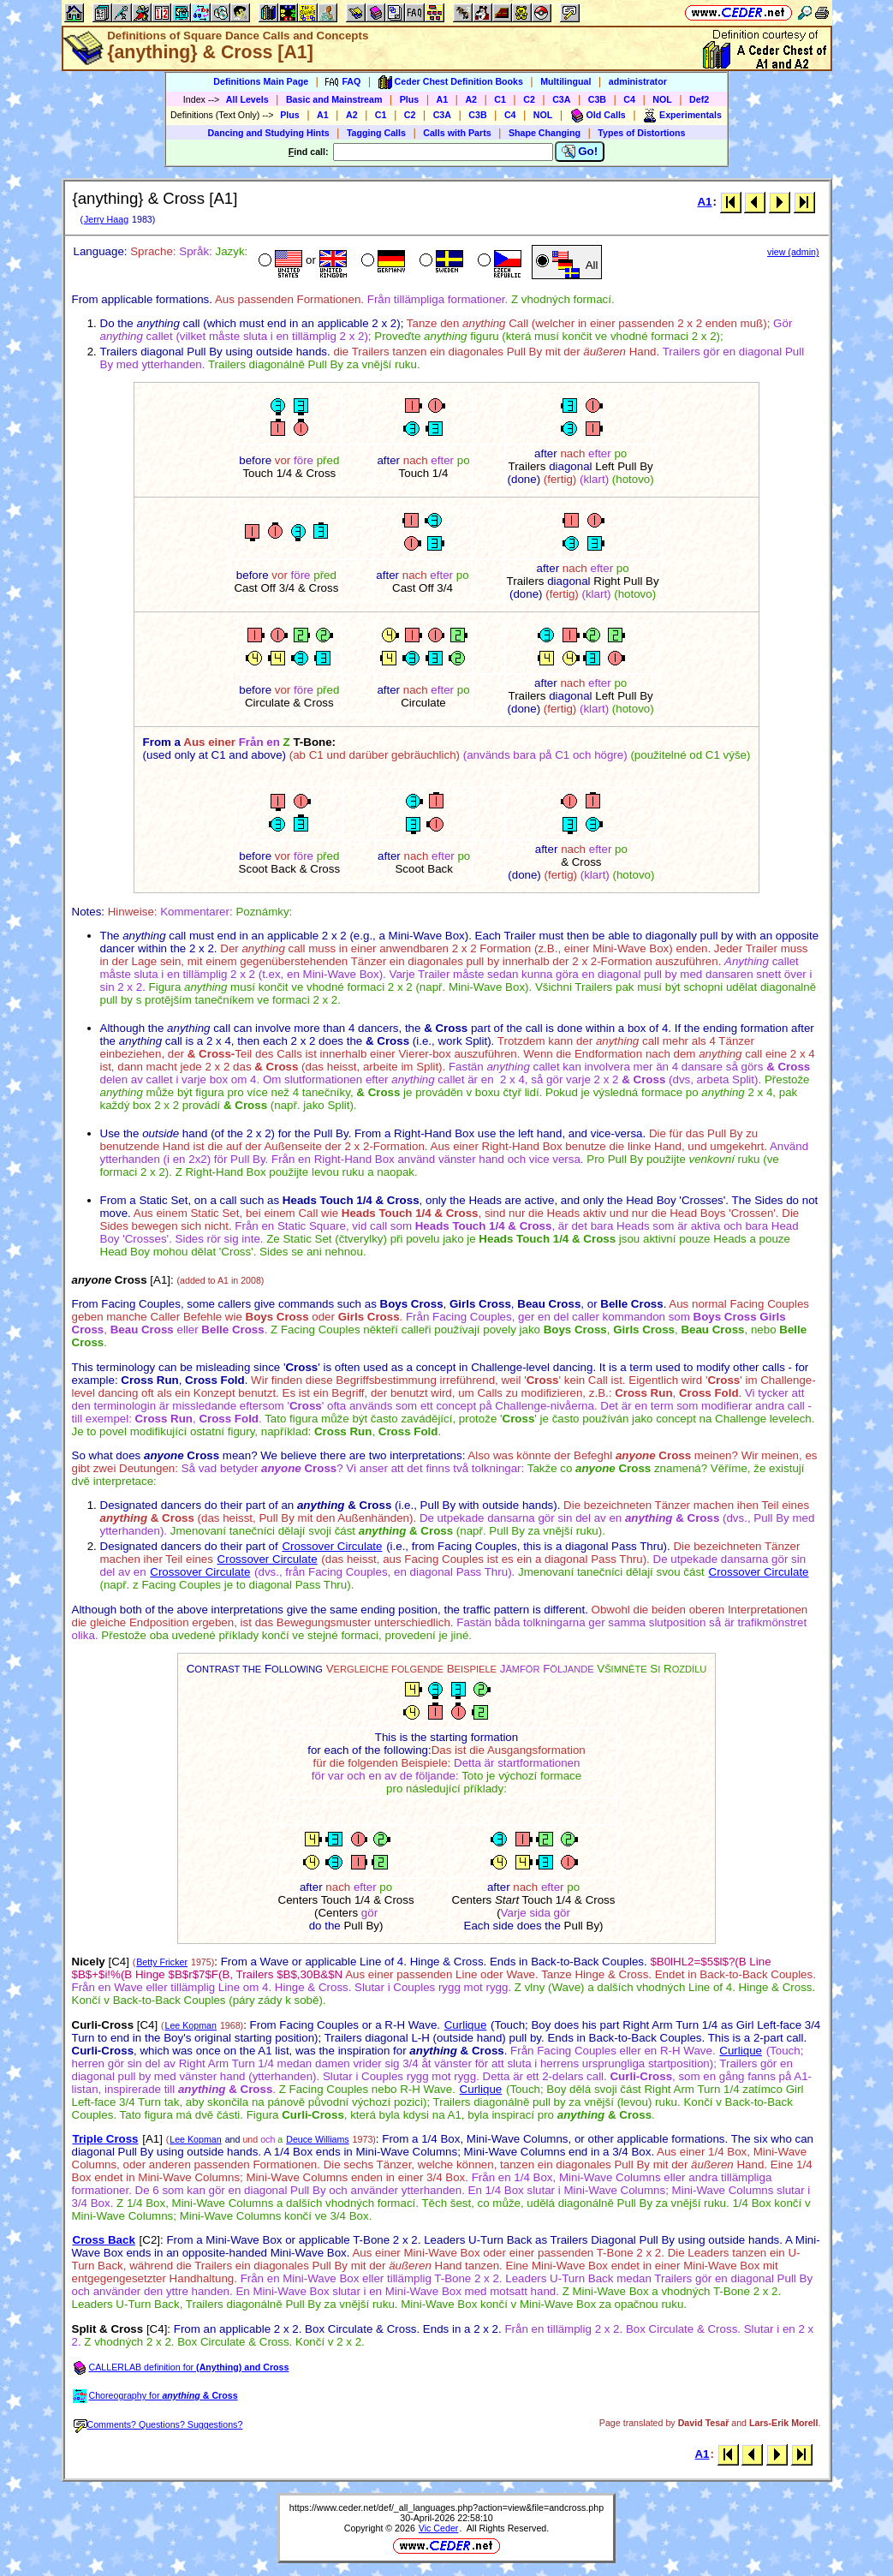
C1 (500, 99)
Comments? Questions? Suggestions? (158, 2424)
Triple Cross (106, 2138)
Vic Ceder (439, 2528)
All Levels (247, 99)
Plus (410, 99)
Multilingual (565, 81)
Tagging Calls (376, 133)
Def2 (699, 99)
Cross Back (104, 2239)
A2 (471, 99)
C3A (561, 99)
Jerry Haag (106, 219)
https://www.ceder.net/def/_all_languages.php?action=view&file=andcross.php (446, 2507)
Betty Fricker (162, 1962)
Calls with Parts (457, 133)
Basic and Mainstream (334, 99)
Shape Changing (544, 133)
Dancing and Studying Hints (269, 133)
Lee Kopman (191, 2025)
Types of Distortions (641, 133)
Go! (580, 151)
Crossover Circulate (332, 1546)
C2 (529, 99)
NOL (662, 99)
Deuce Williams (317, 2139)
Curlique (465, 2024)
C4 (629, 99)
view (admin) (793, 252)
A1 (443, 99)
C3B (597, 99)
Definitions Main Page (260, 81)
